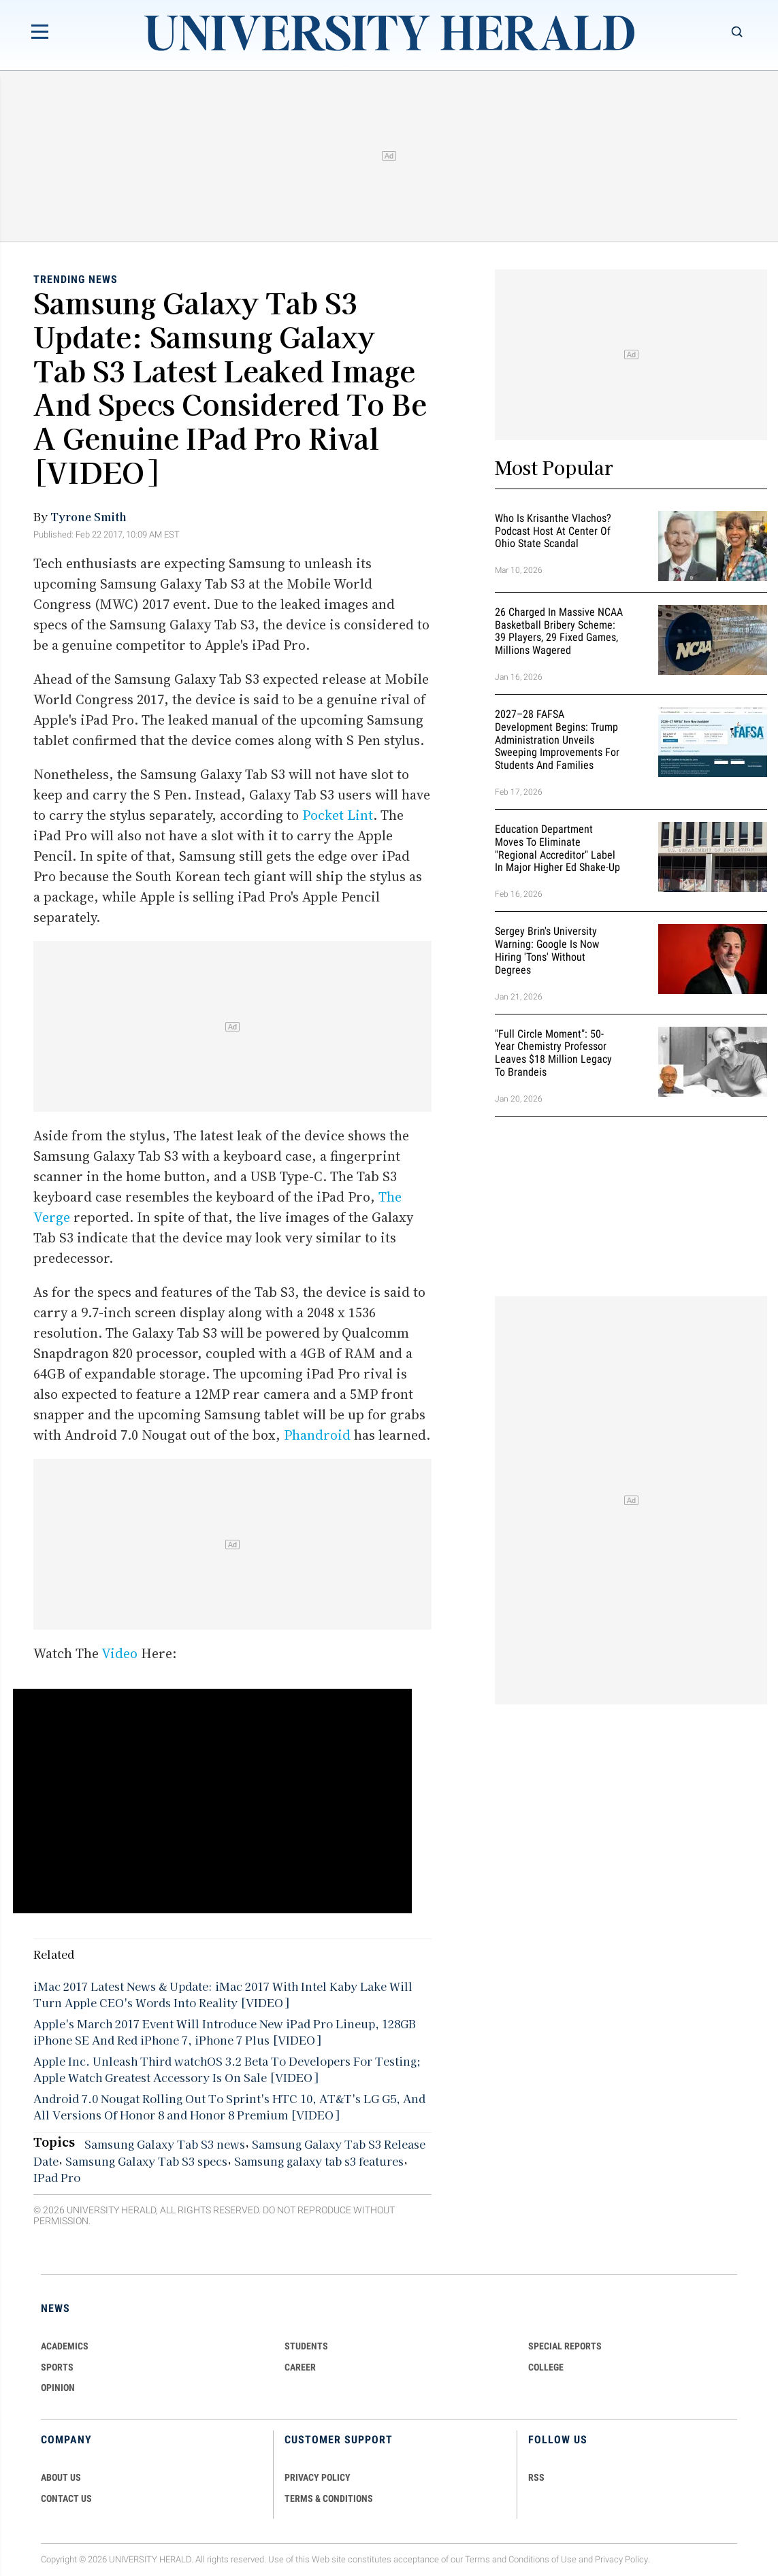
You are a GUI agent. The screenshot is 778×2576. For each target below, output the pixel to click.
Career (300, 2367)
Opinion (58, 2387)
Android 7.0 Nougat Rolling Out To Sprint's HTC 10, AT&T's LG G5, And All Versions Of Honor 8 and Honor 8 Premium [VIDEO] (229, 2106)
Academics (64, 2346)
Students (306, 2346)
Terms (477, 2559)
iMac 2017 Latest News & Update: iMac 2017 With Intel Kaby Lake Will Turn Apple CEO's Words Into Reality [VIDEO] (222, 1994)
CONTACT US (66, 2498)
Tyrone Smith (88, 516)
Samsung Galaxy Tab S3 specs (146, 2161)
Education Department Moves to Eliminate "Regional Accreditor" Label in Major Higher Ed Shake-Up (557, 848)
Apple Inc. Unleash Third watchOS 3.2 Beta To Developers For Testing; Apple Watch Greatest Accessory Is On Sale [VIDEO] (227, 2069)
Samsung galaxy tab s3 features (319, 2161)
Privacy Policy (621, 2559)
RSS (536, 2477)
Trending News (75, 279)
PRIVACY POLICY (318, 2477)
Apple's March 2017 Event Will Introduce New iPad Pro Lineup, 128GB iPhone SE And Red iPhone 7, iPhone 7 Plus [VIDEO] (224, 2031)
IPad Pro (56, 2177)
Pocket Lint (337, 815)
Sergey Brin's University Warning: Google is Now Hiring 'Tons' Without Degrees (547, 950)
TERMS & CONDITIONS (329, 2498)
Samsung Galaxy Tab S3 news (164, 2144)
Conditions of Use (542, 2559)
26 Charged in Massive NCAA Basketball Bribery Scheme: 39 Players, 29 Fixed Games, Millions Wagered (559, 631)
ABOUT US (61, 2477)
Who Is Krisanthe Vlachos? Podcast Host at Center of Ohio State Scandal (553, 531)
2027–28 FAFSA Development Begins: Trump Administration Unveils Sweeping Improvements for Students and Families (557, 740)
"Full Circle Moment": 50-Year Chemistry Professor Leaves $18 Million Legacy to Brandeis (553, 1052)
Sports (57, 2367)
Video (119, 1653)
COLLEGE (546, 2367)
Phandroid (317, 1434)
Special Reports (565, 2346)
